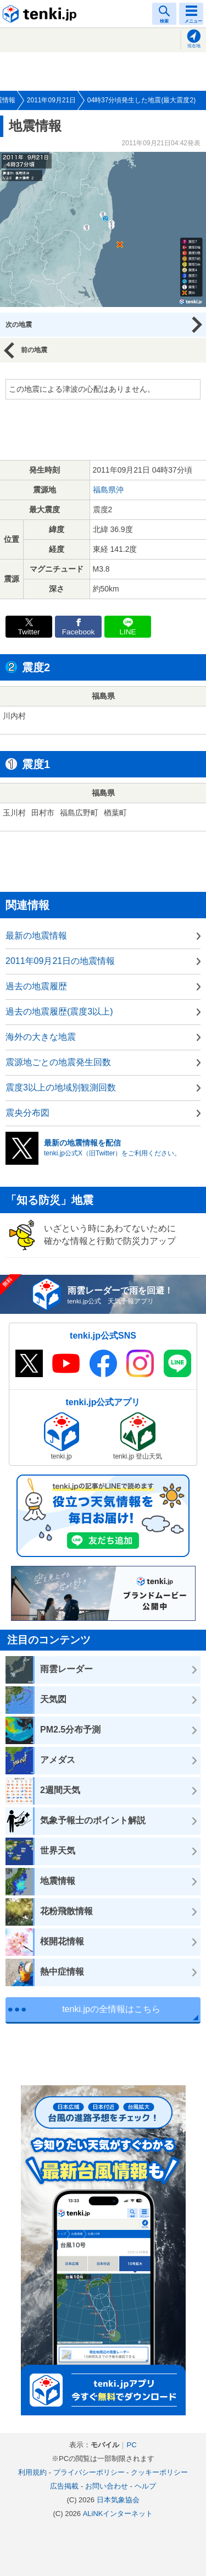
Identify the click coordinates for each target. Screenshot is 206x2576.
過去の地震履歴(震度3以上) (59, 1011)
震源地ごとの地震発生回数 (58, 1062)
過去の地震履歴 (36, 986)
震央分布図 (27, 1112)
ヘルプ (145, 2486)
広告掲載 (64, 2486)
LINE (127, 632)
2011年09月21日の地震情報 (60, 961)
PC (131, 2445)
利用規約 (32, 2472)
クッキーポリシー (159, 2472)
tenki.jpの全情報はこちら (111, 2009)
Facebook (78, 632)
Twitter (29, 632)
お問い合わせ (106, 2486)
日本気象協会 (118, 2500)
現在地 (194, 45)
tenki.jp (41, 14)
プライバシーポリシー (89, 2472)
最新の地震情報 (36, 935)
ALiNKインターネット (118, 2513)
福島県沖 (108, 489)
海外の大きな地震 (40, 1037)
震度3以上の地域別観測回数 (60, 1087)
